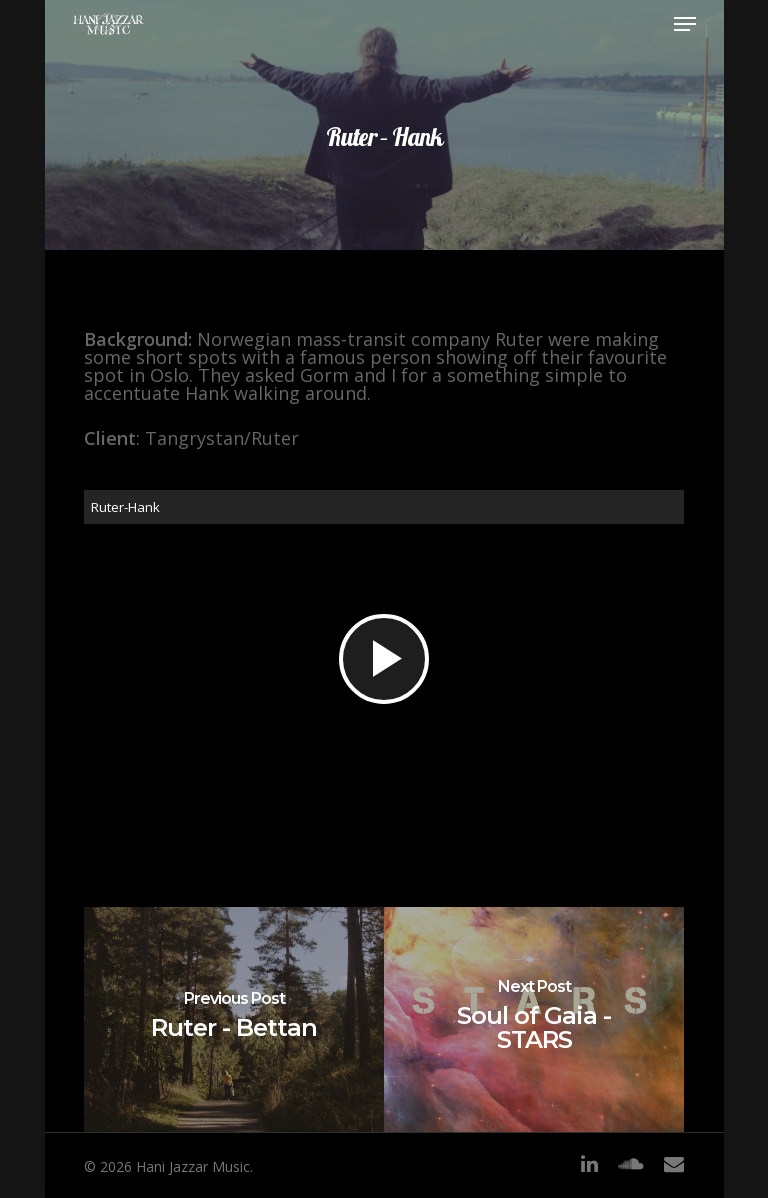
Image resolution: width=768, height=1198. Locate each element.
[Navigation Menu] (685, 24)
